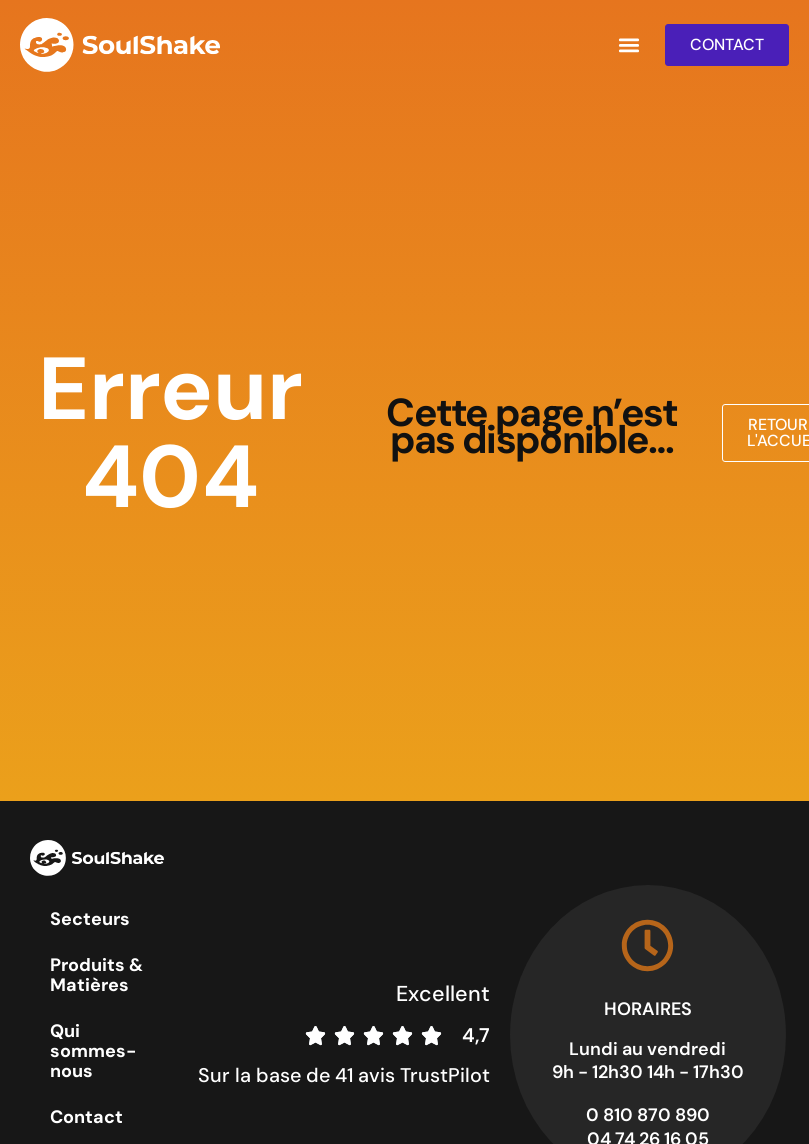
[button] (628, 45)
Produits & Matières (96, 975)
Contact (86, 1117)
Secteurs (90, 919)
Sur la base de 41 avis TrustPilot (344, 1075)
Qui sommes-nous (93, 1051)
